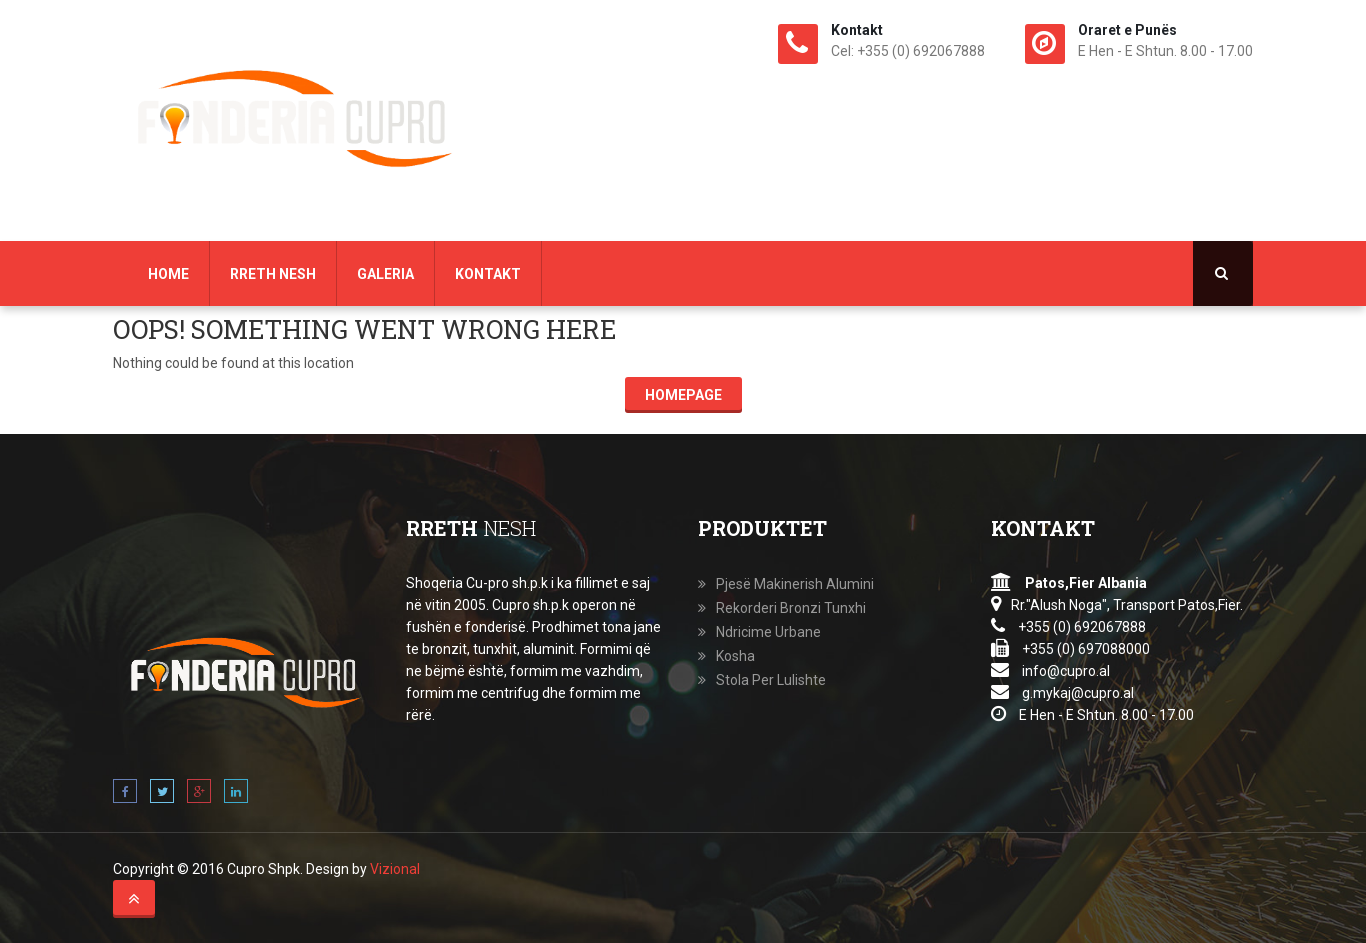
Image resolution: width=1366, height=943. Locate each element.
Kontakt (488, 274)
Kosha (735, 656)
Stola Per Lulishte (771, 680)
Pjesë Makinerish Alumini (795, 584)
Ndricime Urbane (768, 632)
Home (168, 274)
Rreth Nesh (273, 274)
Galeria (385, 274)
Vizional (395, 869)
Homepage (683, 395)
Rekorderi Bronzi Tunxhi (791, 608)
